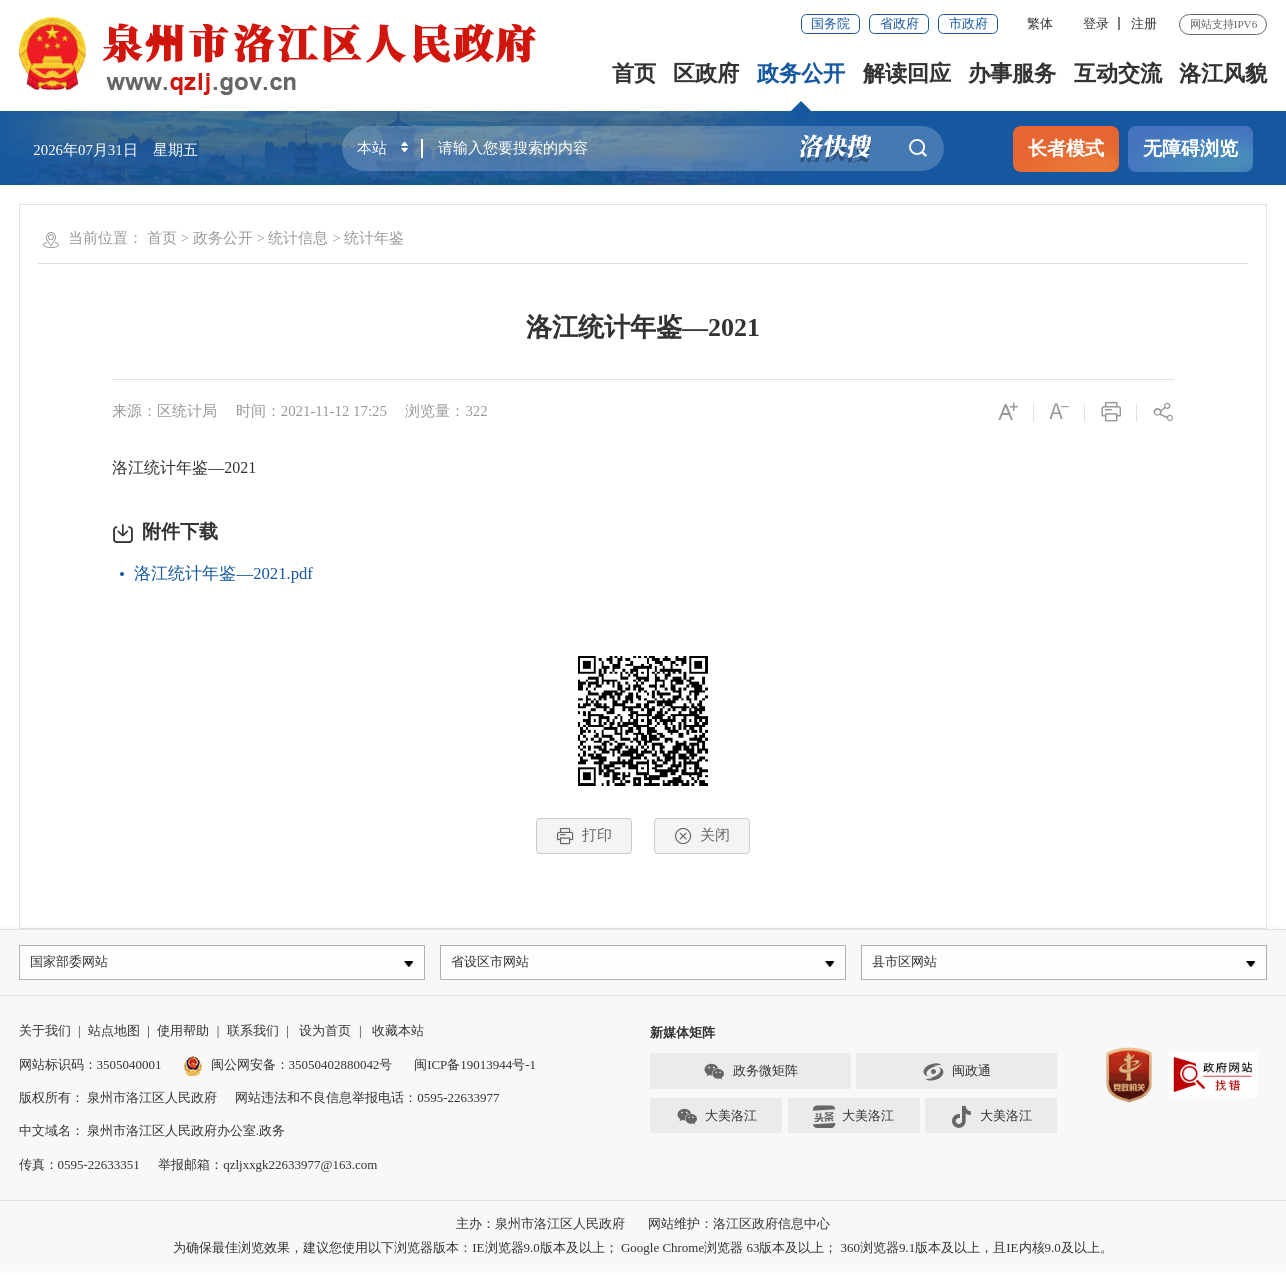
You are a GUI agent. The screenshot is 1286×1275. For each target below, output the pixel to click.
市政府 (968, 23)
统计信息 (298, 238)
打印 (584, 836)
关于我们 (45, 1035)
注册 (1144, 23)
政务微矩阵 (750, 1076)
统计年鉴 (374, 238)
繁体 (1040, 23)
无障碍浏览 (1190, 148)
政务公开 (801, 73)
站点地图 (114, 1035)
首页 (634, 73)
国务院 (830, 23)
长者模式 (1066, 148)
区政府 (706, 73)
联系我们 (253, 1035)
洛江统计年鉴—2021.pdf (223, 573)
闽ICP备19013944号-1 (475, 1068)
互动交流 (1118, 73)
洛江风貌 (1223, 73)
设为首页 (325, 1035)
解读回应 (907, 73)
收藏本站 (398, 1035)
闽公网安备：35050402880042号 (287, 1068)
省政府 (899, 23)
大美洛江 (716, 1121)
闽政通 (956, 1076)
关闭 (702, 836)
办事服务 (1012, 73)
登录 (1096, 23)
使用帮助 (183, 1035)
